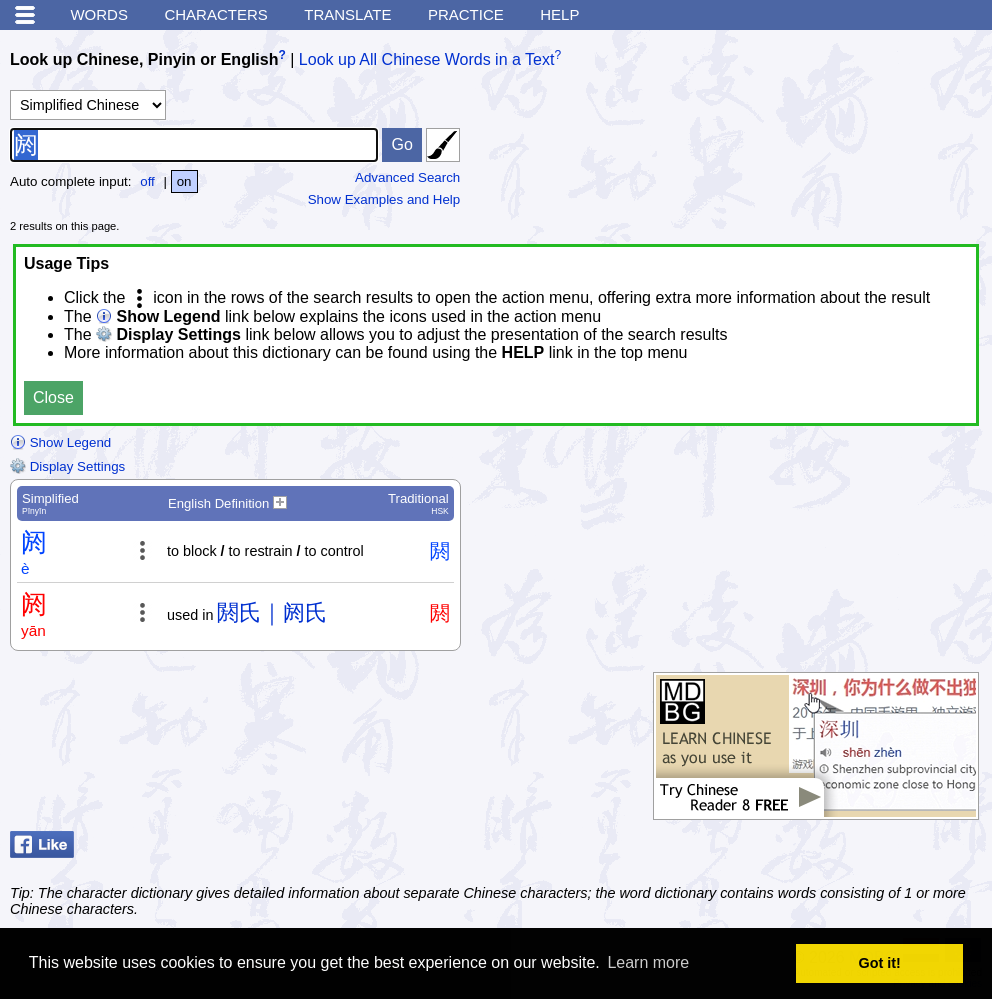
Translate (347, 14)
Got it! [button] (880, 963)
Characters (215, 14)
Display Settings (67, 466)
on (184, 181)
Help (559, 14)
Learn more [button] (648, 962)
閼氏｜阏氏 (272, 612)
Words (99, 14)
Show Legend (60, 442)
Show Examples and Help (384, 199)
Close (53, 397)
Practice (466, 14)
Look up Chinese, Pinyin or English (144, 59)
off (147, 181)
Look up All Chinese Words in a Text (427, 59)
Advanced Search (407, 177)
